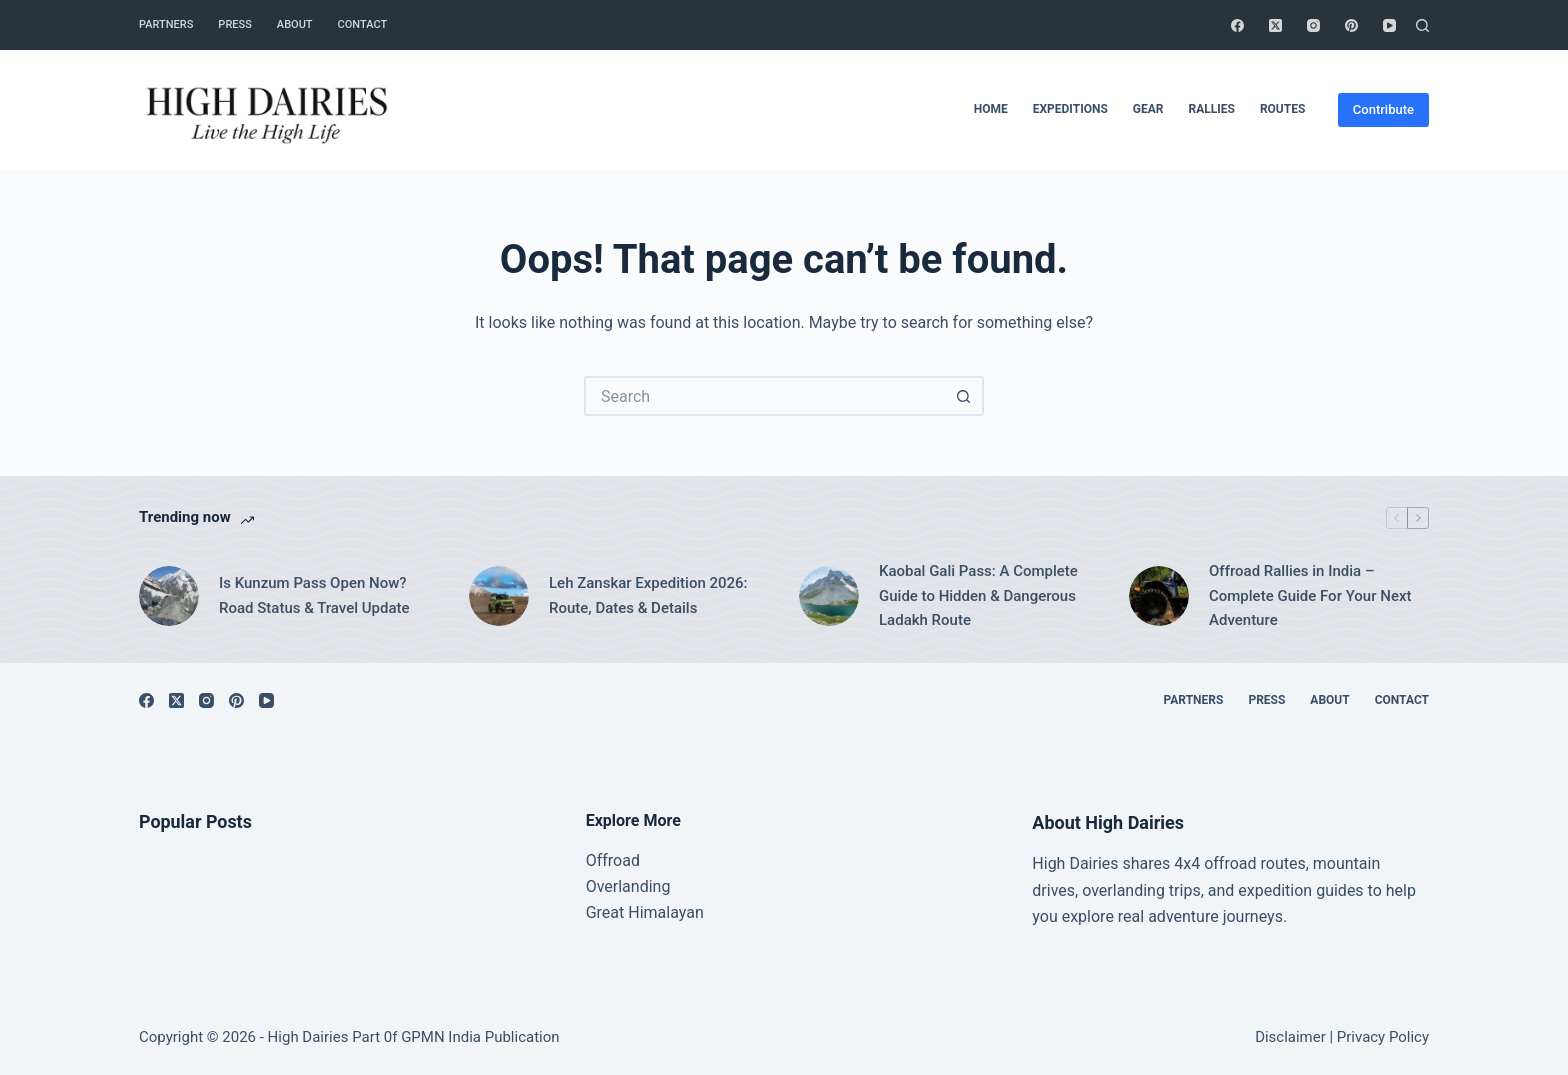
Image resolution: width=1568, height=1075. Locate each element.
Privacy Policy (1383, 1037)
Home (991, 109)
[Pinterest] (1351, 25)
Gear (1148, 109)
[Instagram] (1313, 25)
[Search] (1422, 25)
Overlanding (628, 886)
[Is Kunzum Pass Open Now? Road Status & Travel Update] (169, 596)
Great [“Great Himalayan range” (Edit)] (605, 912)
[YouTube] (1389, 25)
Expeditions (1070, 109)
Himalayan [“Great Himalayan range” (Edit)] (663, 912)
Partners (166, 24)
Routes (1282, 109)
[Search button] (964, 396)
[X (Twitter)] (1275, 25)
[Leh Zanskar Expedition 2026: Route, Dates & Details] (499, 596)
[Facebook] (1237, 25)
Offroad (613, 860)
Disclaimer (1290, 1037)
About (295, 24)
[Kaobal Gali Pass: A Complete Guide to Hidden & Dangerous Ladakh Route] (829, 596)
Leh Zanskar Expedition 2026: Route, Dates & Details (648, 595)
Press (234, 24)
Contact (363, 24)
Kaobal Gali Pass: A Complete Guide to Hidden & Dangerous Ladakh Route (978, 596)
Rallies (1211, 109)
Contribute (1383, 109)
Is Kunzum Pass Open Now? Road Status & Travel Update (314, 595)
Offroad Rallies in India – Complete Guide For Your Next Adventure (1310, 596)
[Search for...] (764, 396)
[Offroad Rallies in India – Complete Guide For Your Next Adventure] (1159, 596)
